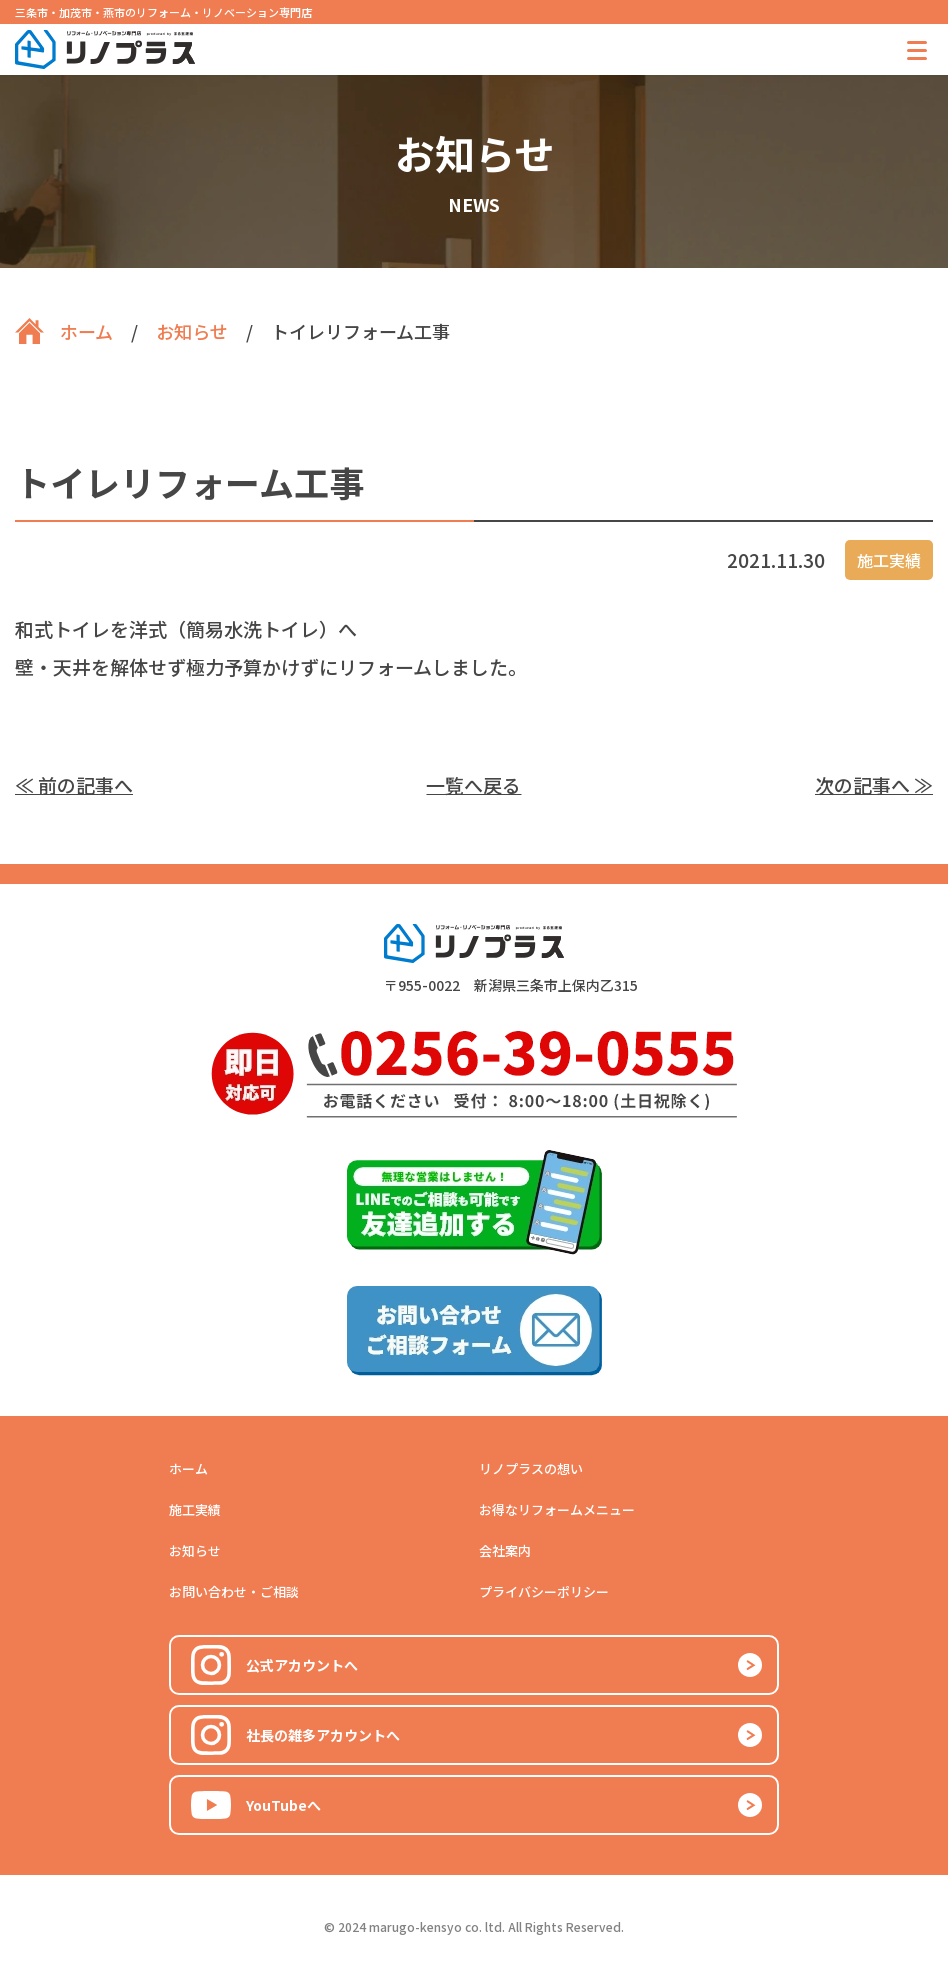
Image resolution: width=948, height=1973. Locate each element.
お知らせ (195, 1550)
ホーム (188, 1468)
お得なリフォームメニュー (557, 1509)
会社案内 (505, 1550)
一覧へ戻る (473, 784)
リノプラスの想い (531, 1468)
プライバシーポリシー (544, 1591)
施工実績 (195, 1509)
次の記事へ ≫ (874, 784)
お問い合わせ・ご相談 (234, 1591)
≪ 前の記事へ (74, 784)
